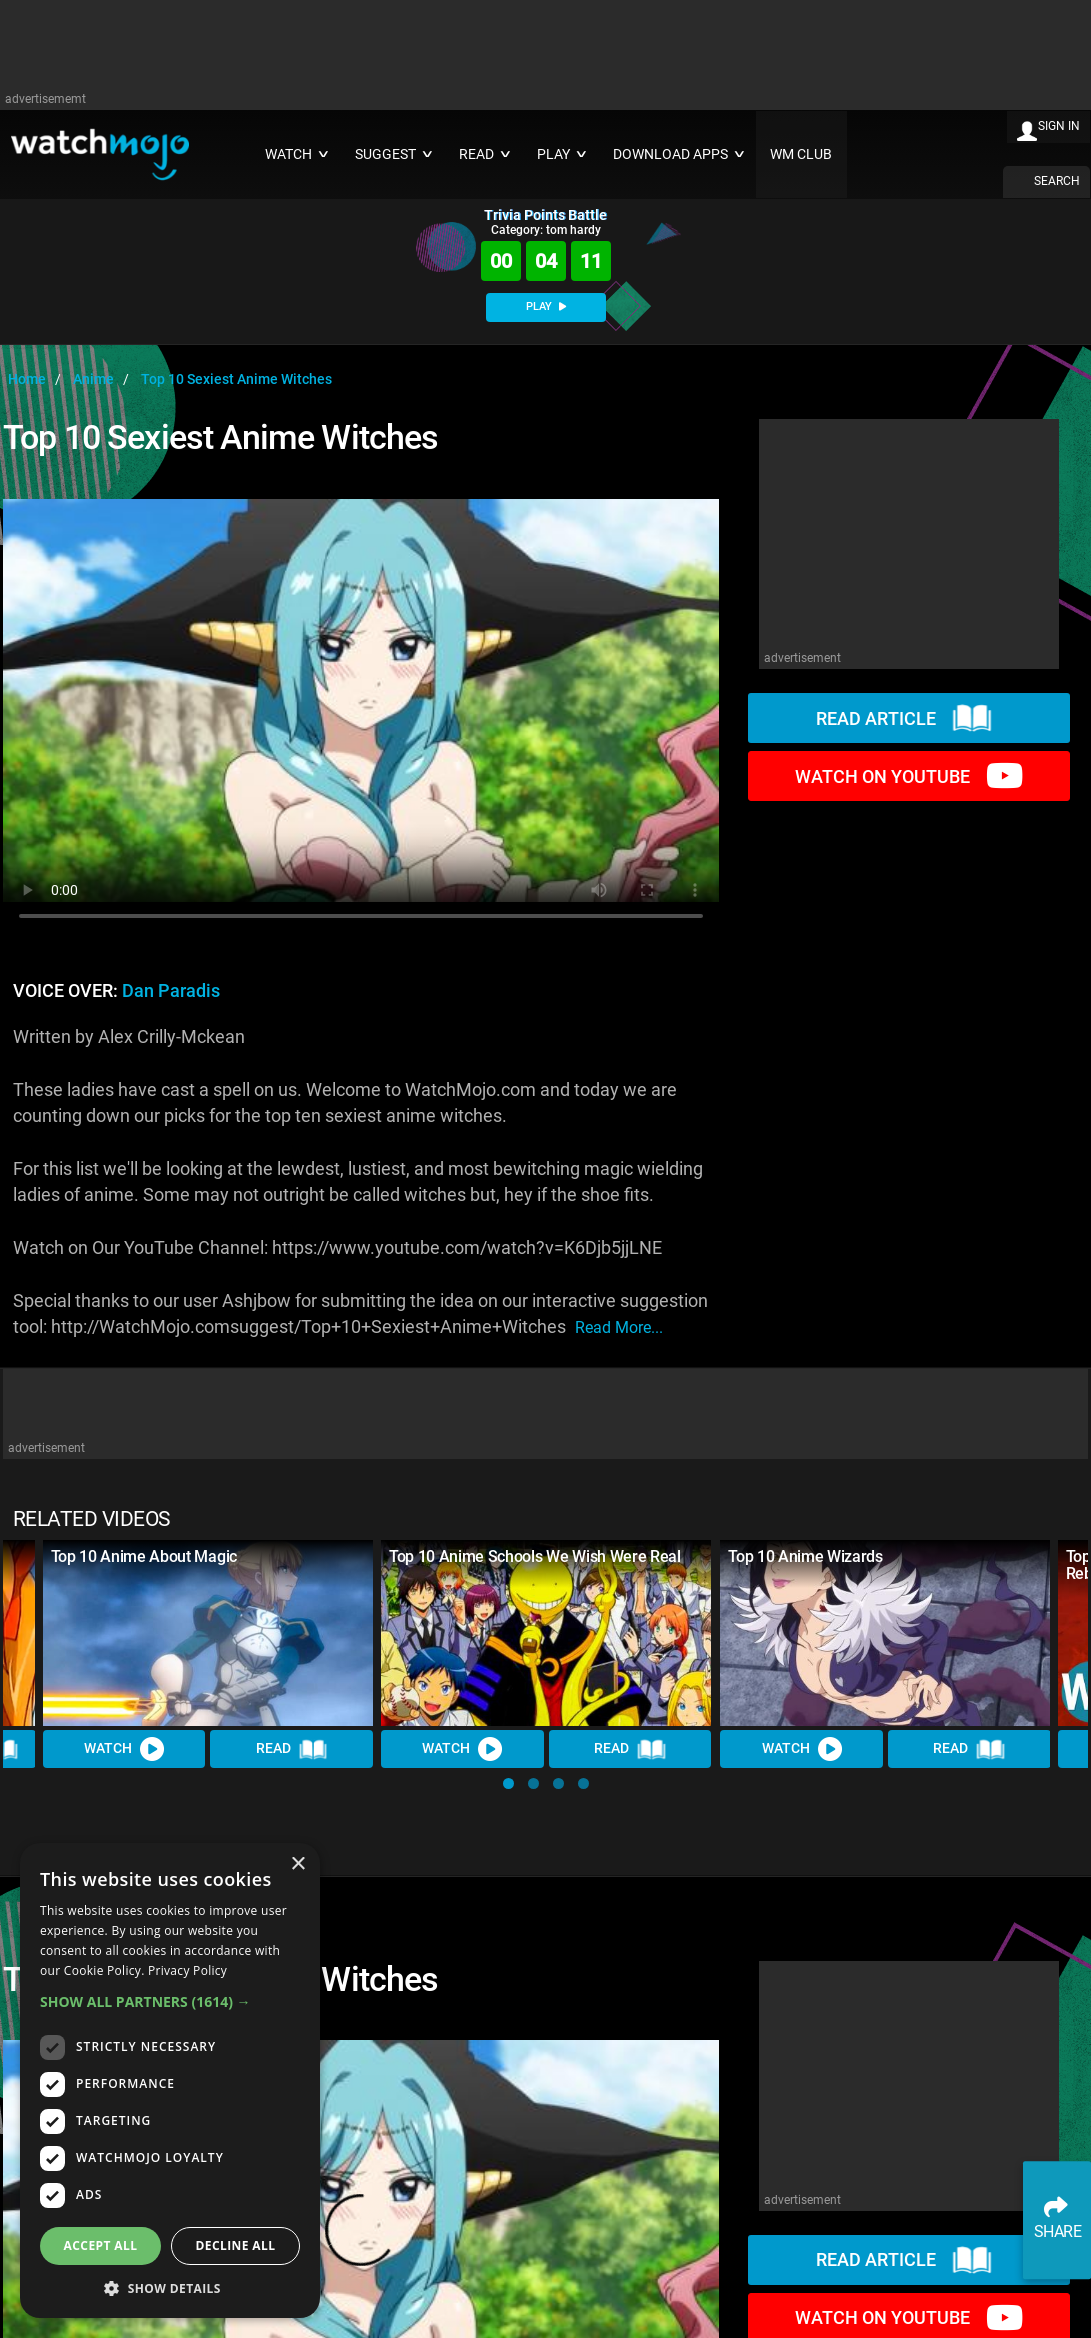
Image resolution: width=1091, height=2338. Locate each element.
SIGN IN (1059, 126)
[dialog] (170, 2080)
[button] (508, 1783)
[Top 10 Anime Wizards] (885, 1633)
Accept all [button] (101, 2245)
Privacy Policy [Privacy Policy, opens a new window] (187, 1970)
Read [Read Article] (292, 1749)
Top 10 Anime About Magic (144, 1556)
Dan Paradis (171, 991)
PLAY (546, 306)
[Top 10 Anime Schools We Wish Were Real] (546, 1633)
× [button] (297, 1864)
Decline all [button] (236, 2245)
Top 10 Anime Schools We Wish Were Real (535, 1556)
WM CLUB (801, 154)
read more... (619, 1327)
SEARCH (1057, 181)
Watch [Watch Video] (124, 1749)
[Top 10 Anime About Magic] (208, 1633)
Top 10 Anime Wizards (805, 1556)
